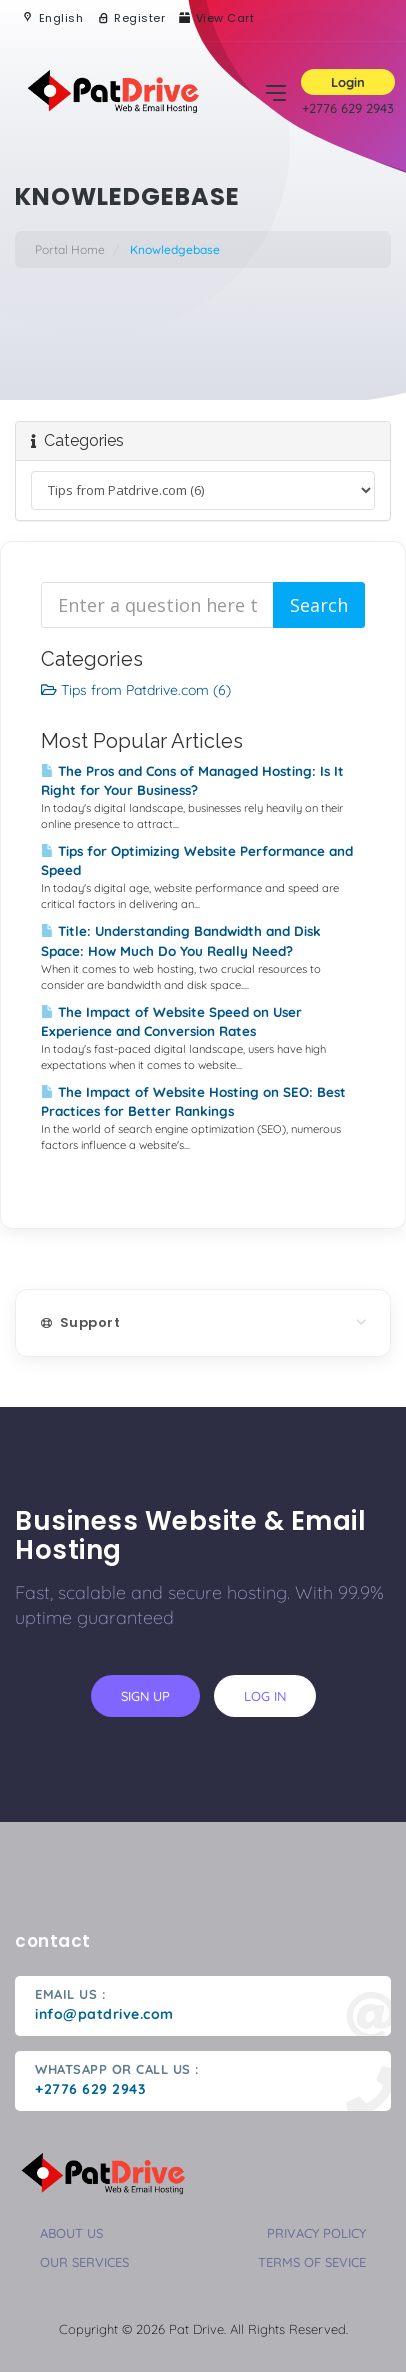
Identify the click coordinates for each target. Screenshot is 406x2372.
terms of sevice (312, 2262)
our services (84, 2262)
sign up (145, 1696)
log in (265, 1696)
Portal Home (70, 249)
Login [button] (348, 82)
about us (71, 2233)
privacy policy (316, 2233)
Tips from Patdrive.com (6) (136, 690)
